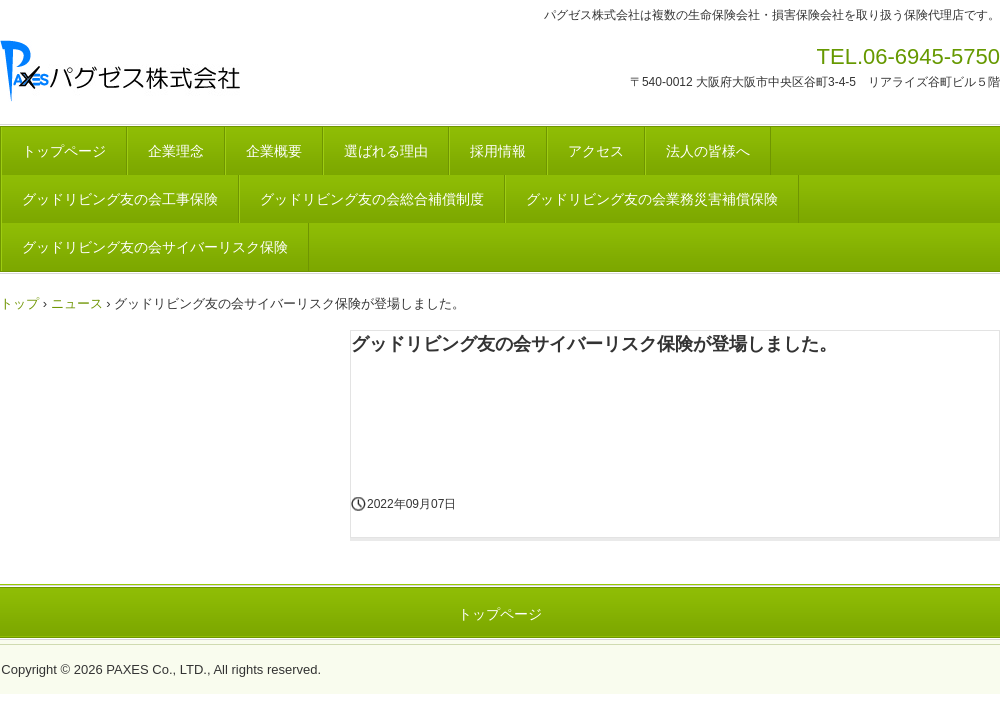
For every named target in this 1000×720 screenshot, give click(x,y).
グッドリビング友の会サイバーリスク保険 (155, 247)
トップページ (64, 151)
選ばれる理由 (386, 151)
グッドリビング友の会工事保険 (120, 199)
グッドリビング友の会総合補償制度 (372, 199)
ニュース (77, 303)
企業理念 (176, 151)
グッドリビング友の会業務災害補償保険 (652, 199)
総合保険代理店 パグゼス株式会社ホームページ (221, 72)
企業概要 (274, 151)
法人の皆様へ (708, 151)
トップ (19, 303)
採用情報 (498, 151)
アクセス (596, 151)
